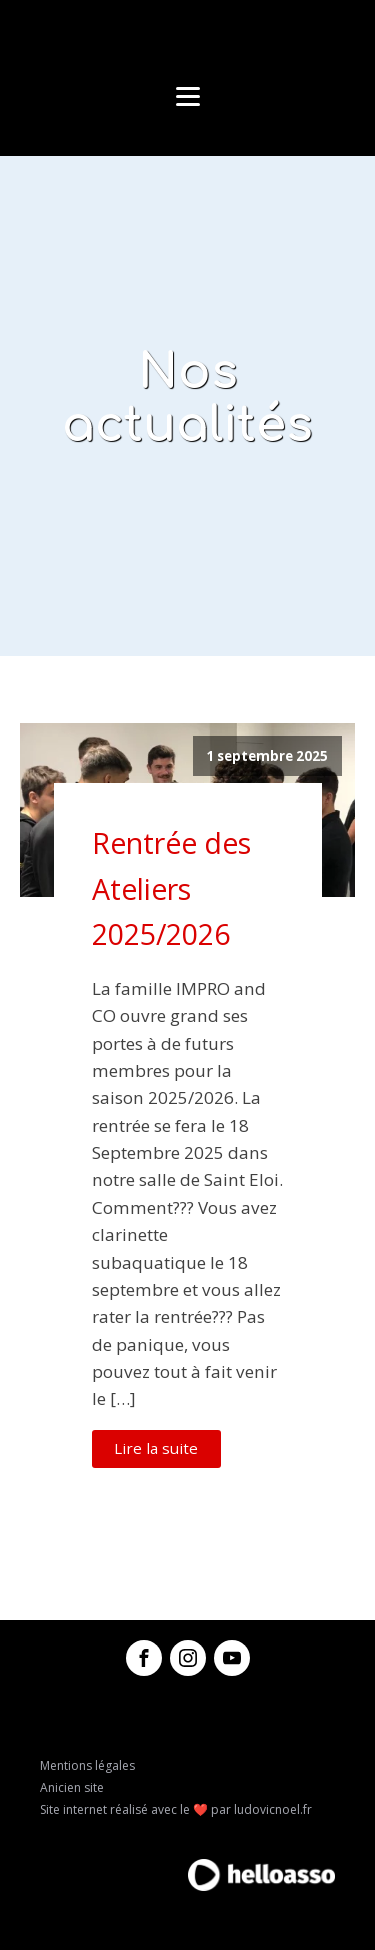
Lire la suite (156, 1448)
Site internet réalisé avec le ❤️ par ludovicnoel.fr (176, 1809)
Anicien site (72, 1787)
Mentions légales (87, 1765)
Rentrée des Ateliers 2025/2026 (171, 888)
